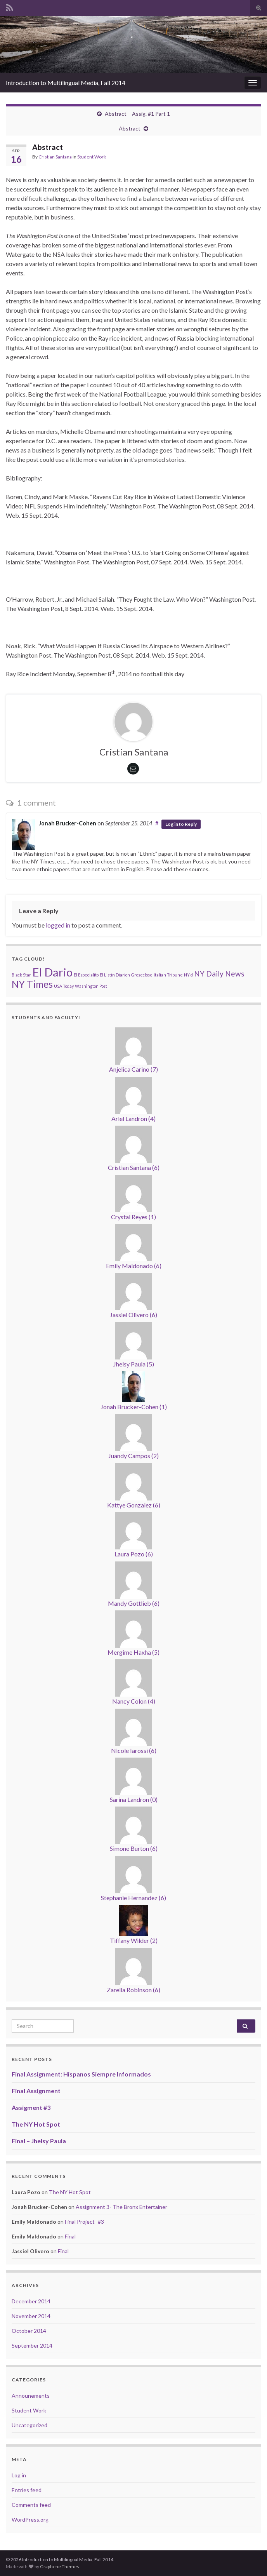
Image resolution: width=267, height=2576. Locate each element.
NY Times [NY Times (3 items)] (32, 984)
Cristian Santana (55, 157)
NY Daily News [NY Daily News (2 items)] (219, 973)
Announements (31, 2395)
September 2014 (32, 2345)
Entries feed (27, 2490)
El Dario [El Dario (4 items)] (52, 972)
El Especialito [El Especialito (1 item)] (86, 974)
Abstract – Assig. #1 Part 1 (137, 113)
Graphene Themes (59, 2566)
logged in (58, 925)
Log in (19, 2475)
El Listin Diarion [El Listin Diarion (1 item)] (115, 974)
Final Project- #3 (84, 2221)
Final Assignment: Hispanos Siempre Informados (81, 2074)
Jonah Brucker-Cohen (67, 823)
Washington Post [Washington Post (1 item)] (91, 986)
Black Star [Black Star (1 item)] (21, 974)
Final (70, 2236)
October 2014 (29, 2330)
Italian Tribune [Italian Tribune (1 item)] (168, 974)
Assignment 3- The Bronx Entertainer (121, 2207)
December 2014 (31, 2301)
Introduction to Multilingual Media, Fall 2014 (65, 82)
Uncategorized (29, 2425)
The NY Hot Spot (36, 2124)
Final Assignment (36, 2090)
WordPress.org (30, 2519)
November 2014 (31, 2316)
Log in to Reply (181, 824)
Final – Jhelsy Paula (39, 2140)
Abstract (129, 128)
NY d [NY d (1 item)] (188, 974)
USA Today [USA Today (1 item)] (64, 986)
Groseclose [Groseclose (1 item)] (142, 974)
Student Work (91, 157)
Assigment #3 (31, 2107)
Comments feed (31, 2504)
